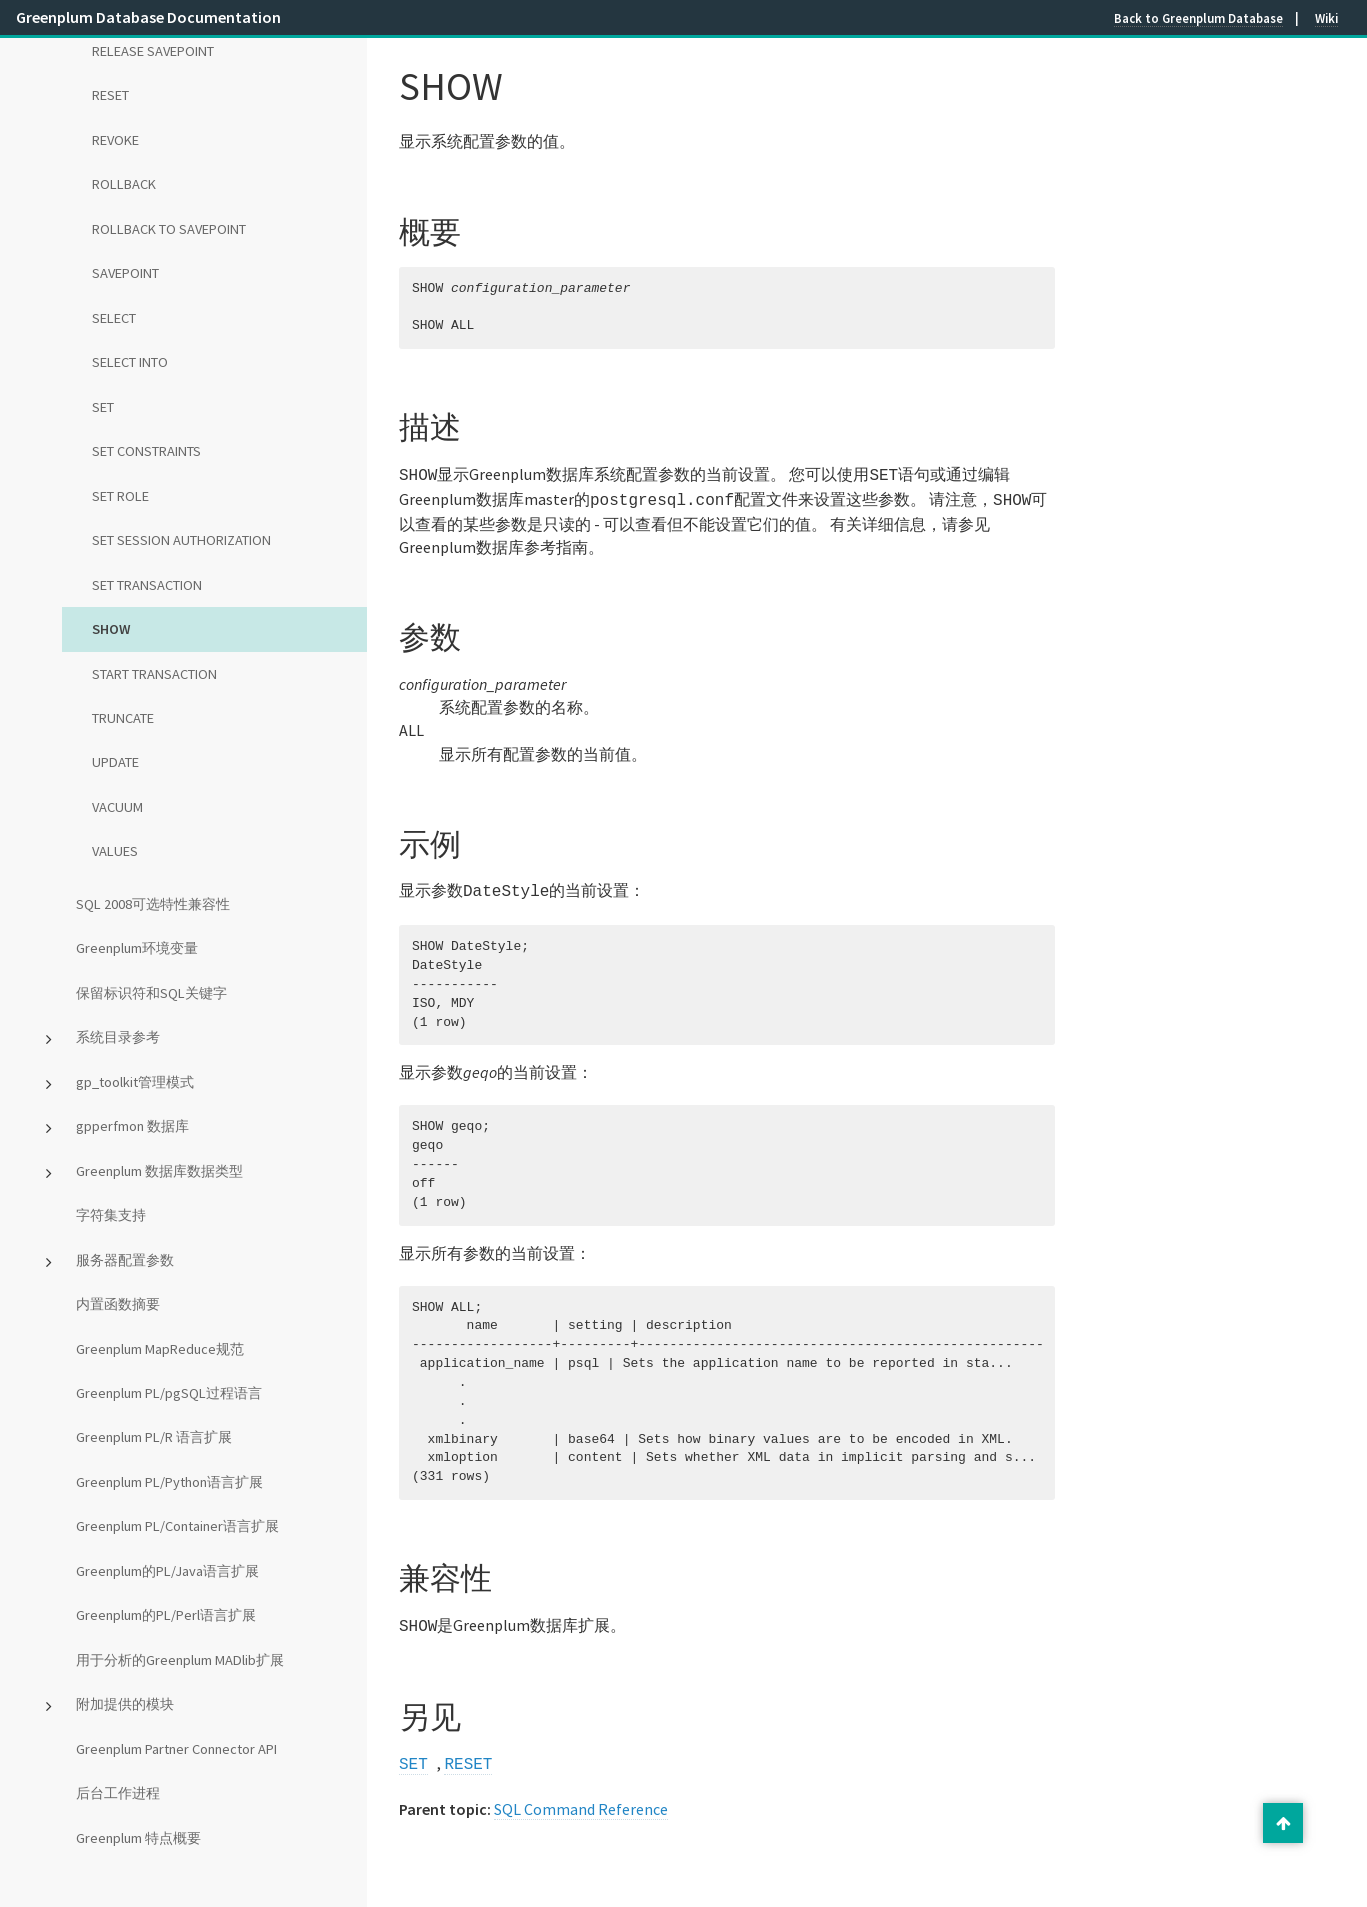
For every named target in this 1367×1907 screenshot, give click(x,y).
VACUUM (117, 807)
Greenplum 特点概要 (138, 1838)
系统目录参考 (118, 1037)
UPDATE (115, 762)
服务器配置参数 (125, 1260)
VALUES (115, 851)
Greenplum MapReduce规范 (160, 1349)
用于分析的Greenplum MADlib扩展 (180, 1660)
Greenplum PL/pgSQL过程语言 (169, 1393)
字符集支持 (111, 1215)
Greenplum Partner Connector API (176, 1749)
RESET (110, 95)
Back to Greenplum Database (1198, 18)
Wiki (1326, 18)
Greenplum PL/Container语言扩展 (177, 1526)
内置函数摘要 (118, 1304)
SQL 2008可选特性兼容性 (153, 904)
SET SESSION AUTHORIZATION (181, 540)
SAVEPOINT (125, 273)
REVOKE (115, 140)
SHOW (111, 629)
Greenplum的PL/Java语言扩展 (167, 1571)
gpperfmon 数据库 (132, 1126)
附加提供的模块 (125, 1704)
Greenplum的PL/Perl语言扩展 (166, 1615)
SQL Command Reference (581, 1799)
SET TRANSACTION (147, 585)
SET (103, 407)
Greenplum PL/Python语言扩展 (169, 1482)
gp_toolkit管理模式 (135, 1082)
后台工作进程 (118, 1793)
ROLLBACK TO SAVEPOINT (169, 229)
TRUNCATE (123, 718)
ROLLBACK (124, 184)
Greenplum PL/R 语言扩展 (154, 1437)
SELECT (114, 318)
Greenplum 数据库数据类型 (159, 1171)
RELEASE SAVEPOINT (153, 51)
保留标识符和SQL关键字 (151, 993)
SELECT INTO (130, 362)
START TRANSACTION (154, 674)
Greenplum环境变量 (137, 948)
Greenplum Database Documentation (148, 17)
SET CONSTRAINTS (146, 451)
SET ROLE (120, 496)
